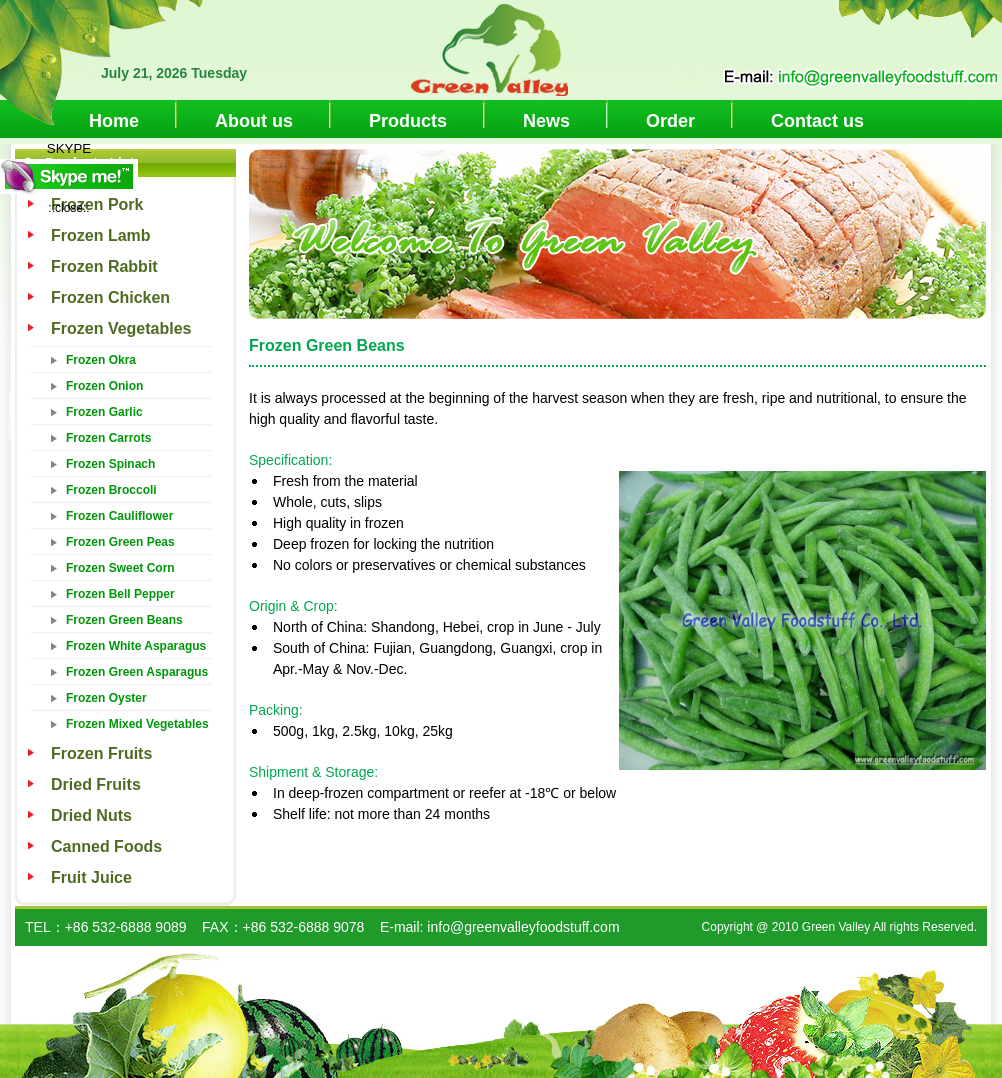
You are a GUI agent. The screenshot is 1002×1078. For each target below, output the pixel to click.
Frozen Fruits (101, 753)
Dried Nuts (91, 815)
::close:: (68, 208)
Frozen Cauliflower (119, 516)
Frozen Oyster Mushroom (106, 701)
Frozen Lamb (101, 235)
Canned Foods (106, 846)
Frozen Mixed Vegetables (137, 724)
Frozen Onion (104, 386)
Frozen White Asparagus (136, 646)
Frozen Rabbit (104, 266)
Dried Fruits (96, 784)
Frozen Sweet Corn (120, 568)
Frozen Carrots (108, 438)
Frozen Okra (101, 360)
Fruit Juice (91, 877)
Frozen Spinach (110, 464)
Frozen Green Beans (124, 620)
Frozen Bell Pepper (120, 594)
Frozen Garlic (104, 412)
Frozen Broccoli (111, 490)
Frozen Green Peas (120, 542)
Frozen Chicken (110, 297)
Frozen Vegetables (121, 328)
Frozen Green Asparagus (137, 672)
